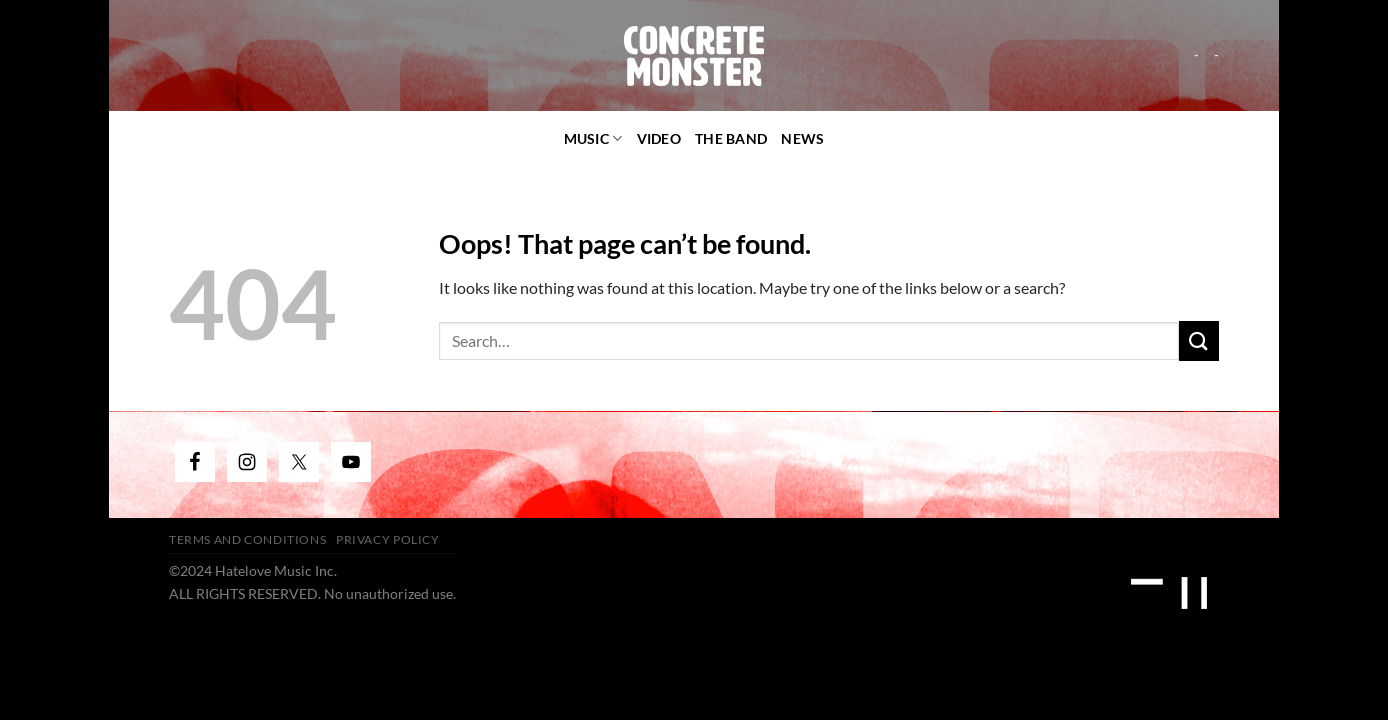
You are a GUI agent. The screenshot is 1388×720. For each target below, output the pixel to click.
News (802, 138)
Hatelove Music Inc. (276, 570)
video (659, 138)
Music (593, 138)
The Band (731, 138)
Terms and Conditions (247, 539)
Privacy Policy (388, 539)
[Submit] (1199, 340)
